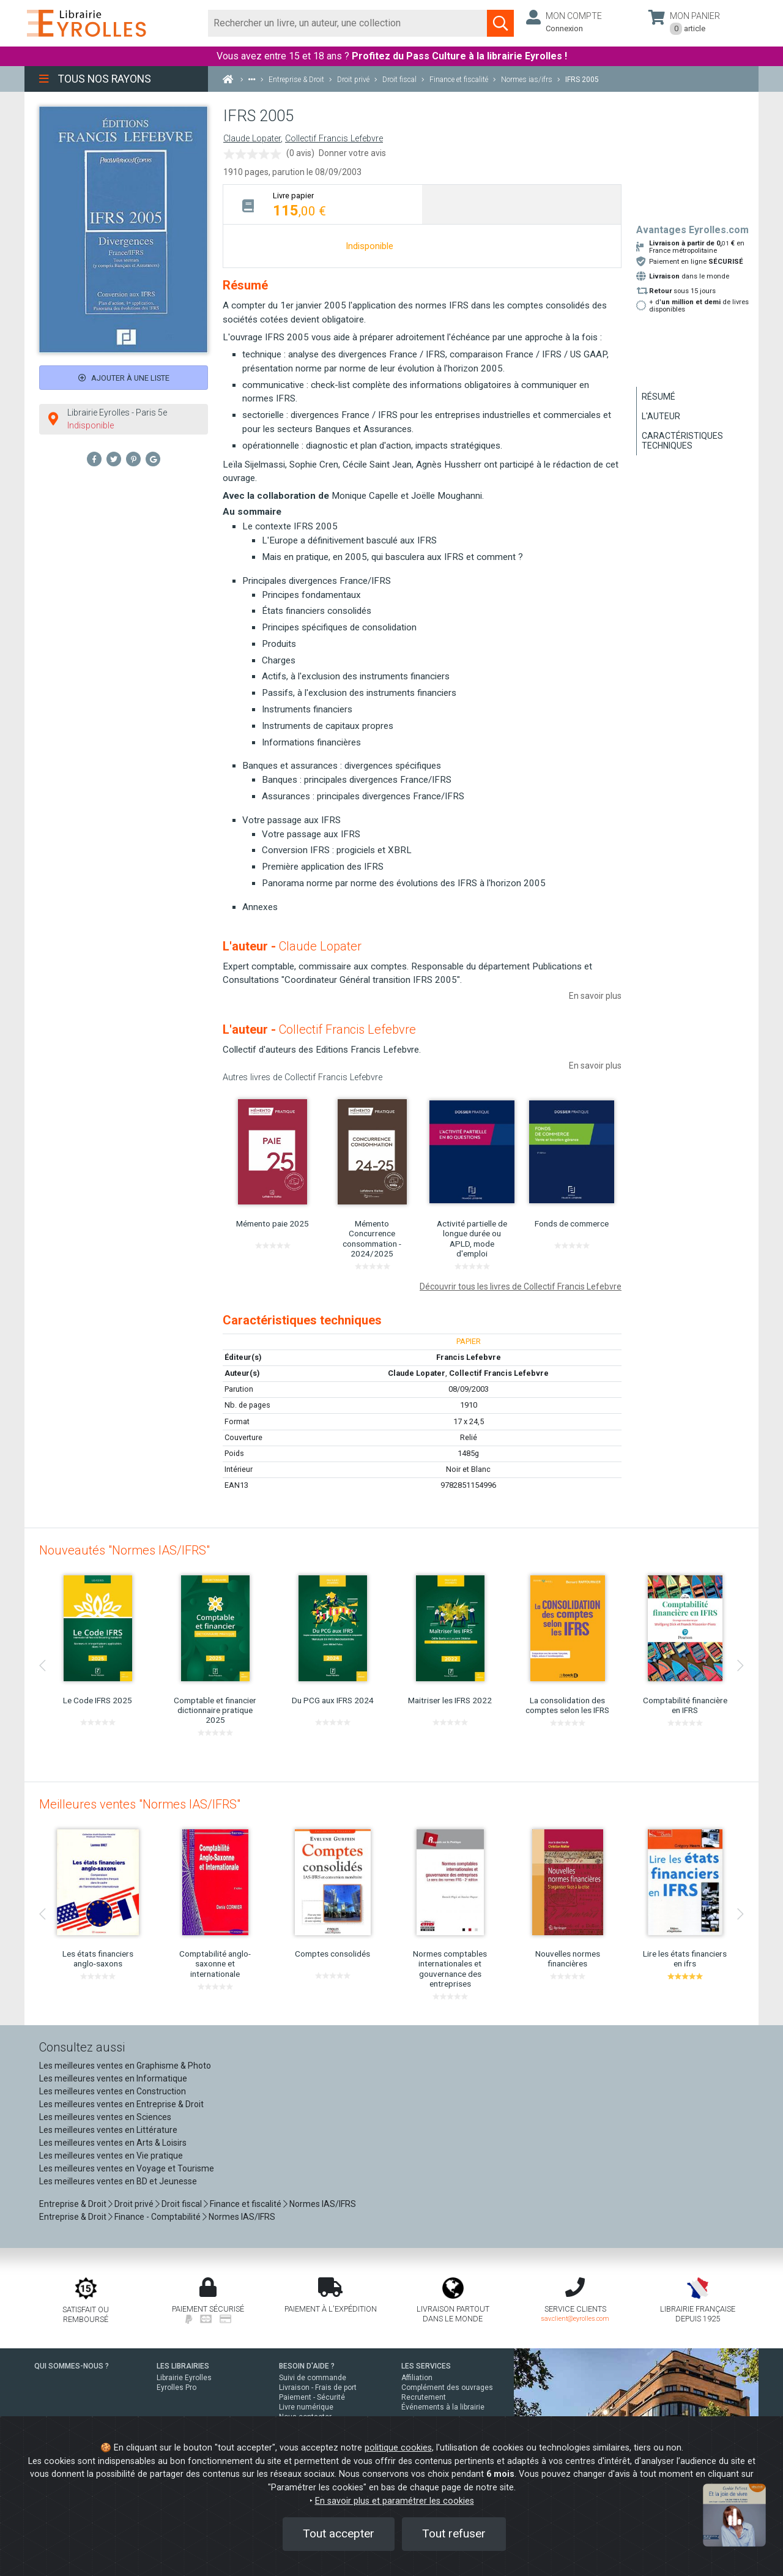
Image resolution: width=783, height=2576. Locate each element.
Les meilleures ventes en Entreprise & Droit (121, 2104)
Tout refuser (454, 2533)
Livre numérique (306, 2407)
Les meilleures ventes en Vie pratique (111, 2155)
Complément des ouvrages (447, 2387)
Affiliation (416, 2377)
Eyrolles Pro (176, 2387)
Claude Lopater (252, 138)
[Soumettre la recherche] (500, 23)
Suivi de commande (312, 2377)
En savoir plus (595, 996)
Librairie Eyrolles (184, 2377)
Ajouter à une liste (123, 378)
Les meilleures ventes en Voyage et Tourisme (126, 2168)
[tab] (322, 204)
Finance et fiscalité (245, 2204)
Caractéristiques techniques (682, 440)
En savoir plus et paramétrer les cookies (394, 2501)
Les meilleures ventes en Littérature (108, 2130)
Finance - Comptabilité (157, 2217)
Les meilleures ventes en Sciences (105, 2117)
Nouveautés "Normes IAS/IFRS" (124, 1550)
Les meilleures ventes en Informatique (113, 2078)
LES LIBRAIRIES (183, 2366)
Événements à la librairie (442, 2407)
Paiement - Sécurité (312, 2397)
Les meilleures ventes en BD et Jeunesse (118, 2181)
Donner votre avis (352, 153)
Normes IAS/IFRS (322, 2204)
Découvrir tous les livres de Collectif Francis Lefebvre (521, 1286)
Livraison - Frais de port (318, 2387)
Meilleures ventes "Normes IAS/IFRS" (139, 1804)
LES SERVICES (426, 2366)
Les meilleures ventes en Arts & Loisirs (113, 2143)
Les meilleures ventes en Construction (112, 2091)
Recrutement (423, 2397)
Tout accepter (338, 2533)
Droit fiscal (181, 2204)
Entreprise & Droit (72, 2204)
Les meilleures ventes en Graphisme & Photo (125, 2065)
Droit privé (134, 2204)
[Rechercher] (348, 23)
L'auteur (661, 416)
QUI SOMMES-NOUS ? (71, 2366)
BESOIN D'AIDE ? (307, 2366)
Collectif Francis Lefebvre (334, 138)
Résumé (658, 396)
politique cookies (398, 2448)
